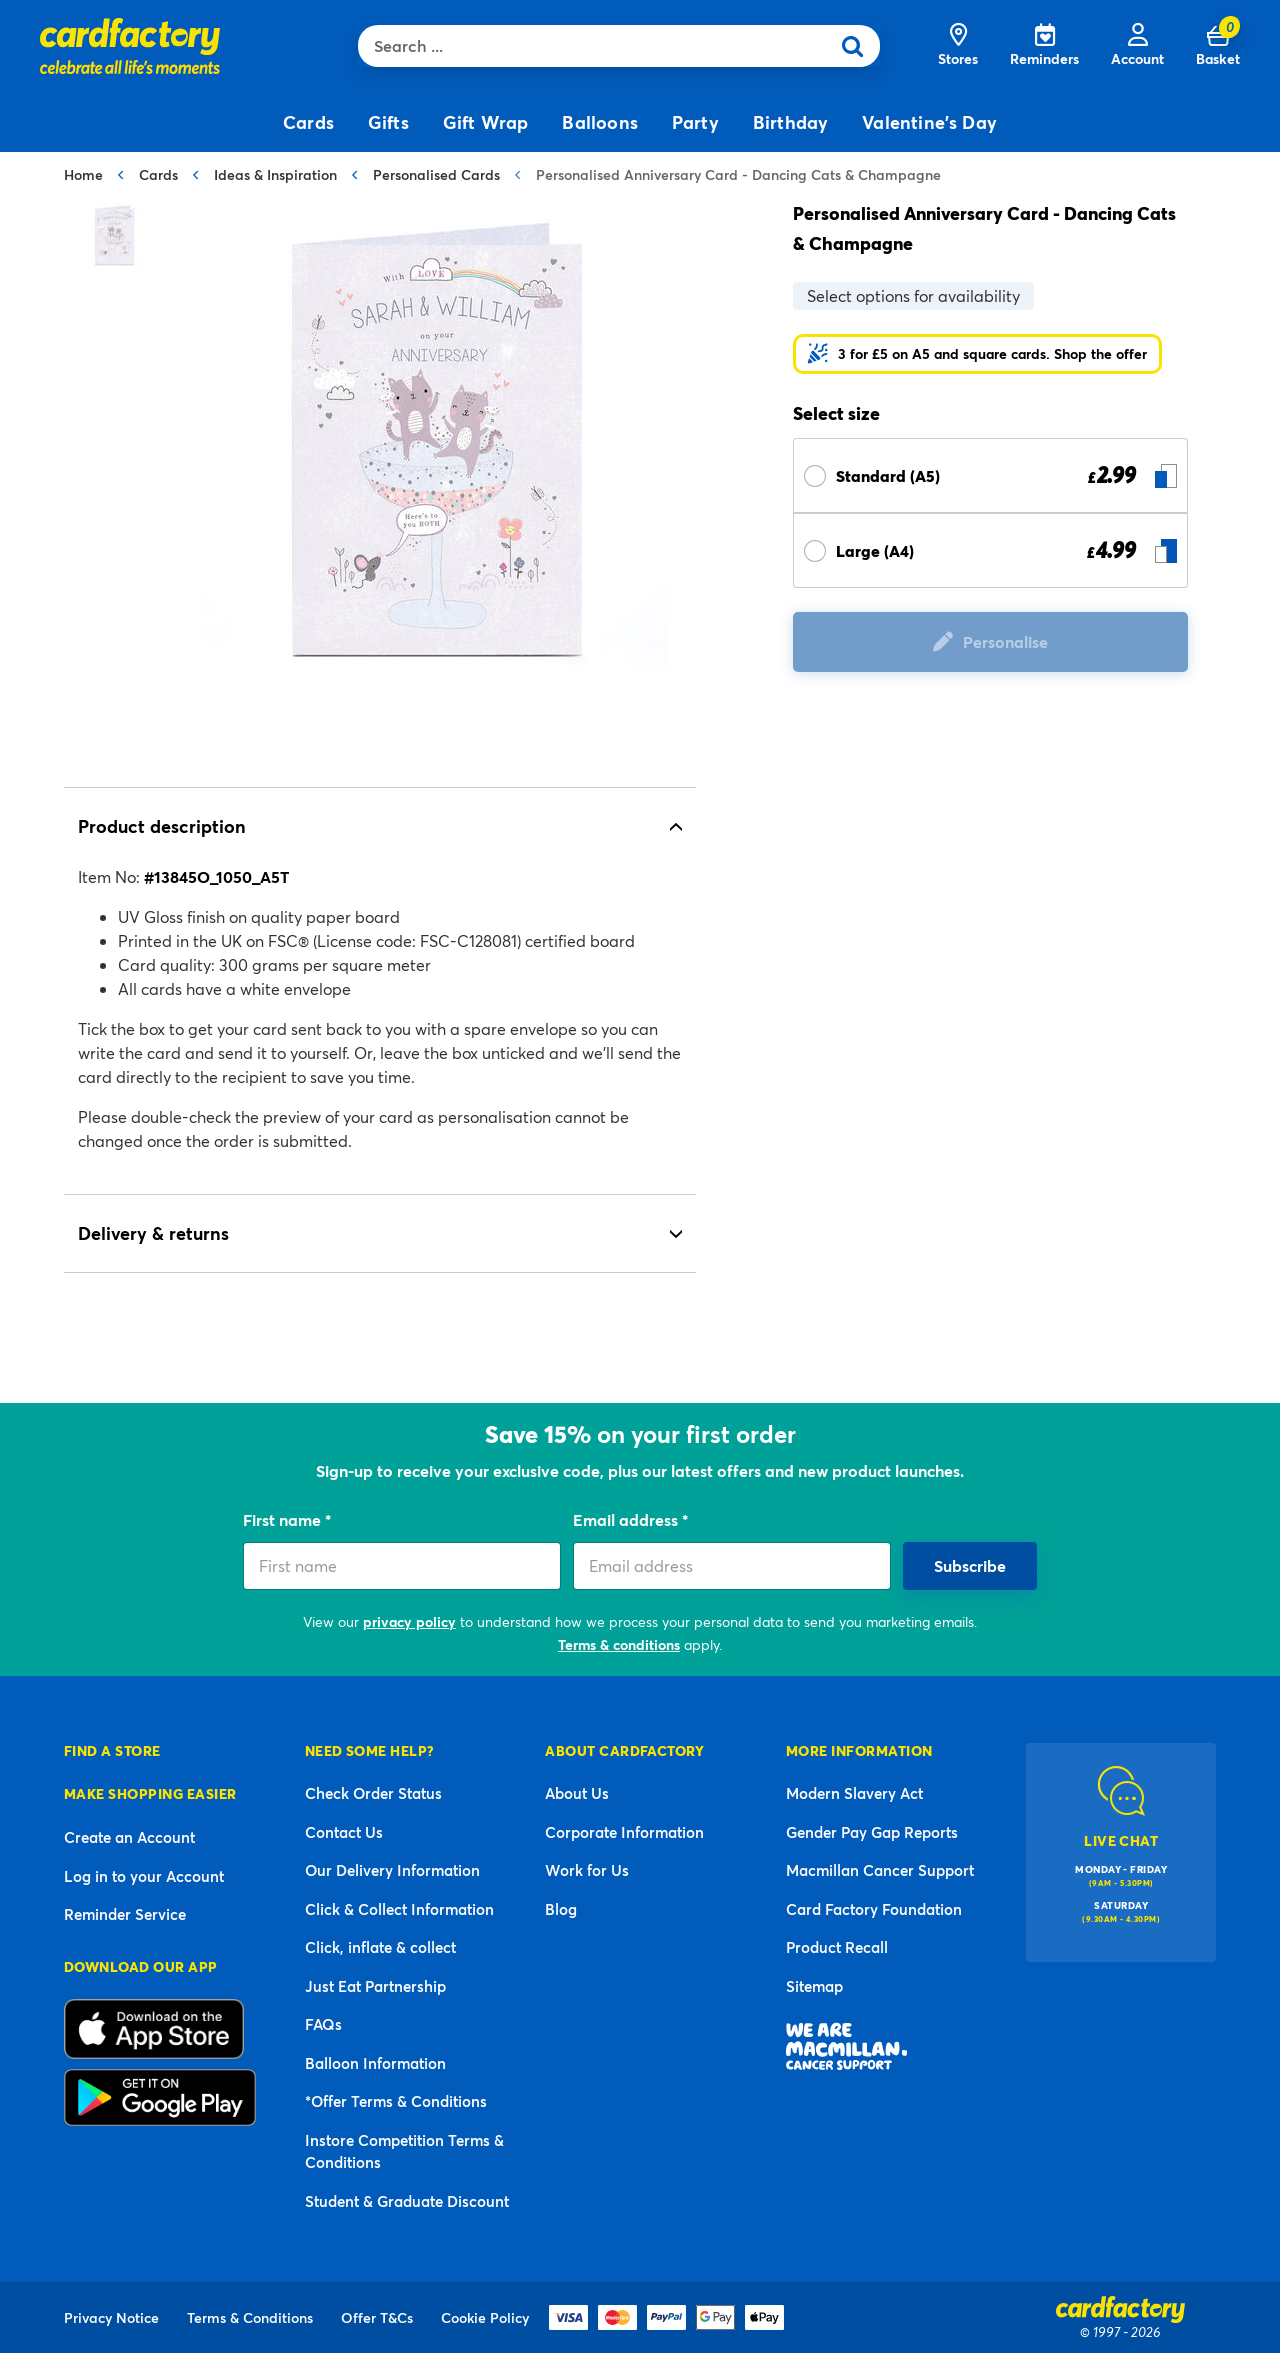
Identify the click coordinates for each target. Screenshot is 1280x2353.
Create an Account (129, 1837)
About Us (577, 1793)
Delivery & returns (153, 1233)
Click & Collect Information (399, 1909)
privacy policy (409, 1621)
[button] (977, 354)
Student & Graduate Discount (407, 2201)
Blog (561, 1909)
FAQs (323, 2024)
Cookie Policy (485, 2317)
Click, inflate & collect (380, 1947)
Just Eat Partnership (375, 1986)
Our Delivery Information (392, 1870)
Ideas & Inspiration (275, 174)
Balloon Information (375, 2063)
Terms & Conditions (250, 2317)
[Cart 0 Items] (1218, 46)
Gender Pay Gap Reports (872, 1832)
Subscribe (970, 1565)
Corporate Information (624, 1832)
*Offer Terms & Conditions (396, 2101)
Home (83, 174)
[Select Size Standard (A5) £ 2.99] (990, 475)
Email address (627, 1519)
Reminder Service (125, 1914)
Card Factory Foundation (874, 1909)
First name (284, 1519)
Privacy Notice (111, 2317)
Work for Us (587, 1870)
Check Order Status (373, 1793)
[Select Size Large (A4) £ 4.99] (990, 550)
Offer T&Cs (377, 2317)
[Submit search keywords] (859, 46)
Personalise (1005, 641)
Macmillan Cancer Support (880, 1870)
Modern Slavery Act (854, 1793)
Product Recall (837, 1947)
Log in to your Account (144, 1876)
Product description (162, 826)
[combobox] (598, 46)
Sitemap (814, 1986)
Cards (158, 174)
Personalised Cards (436, 174)
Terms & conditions (619, 1644)
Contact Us (344, 1832)
